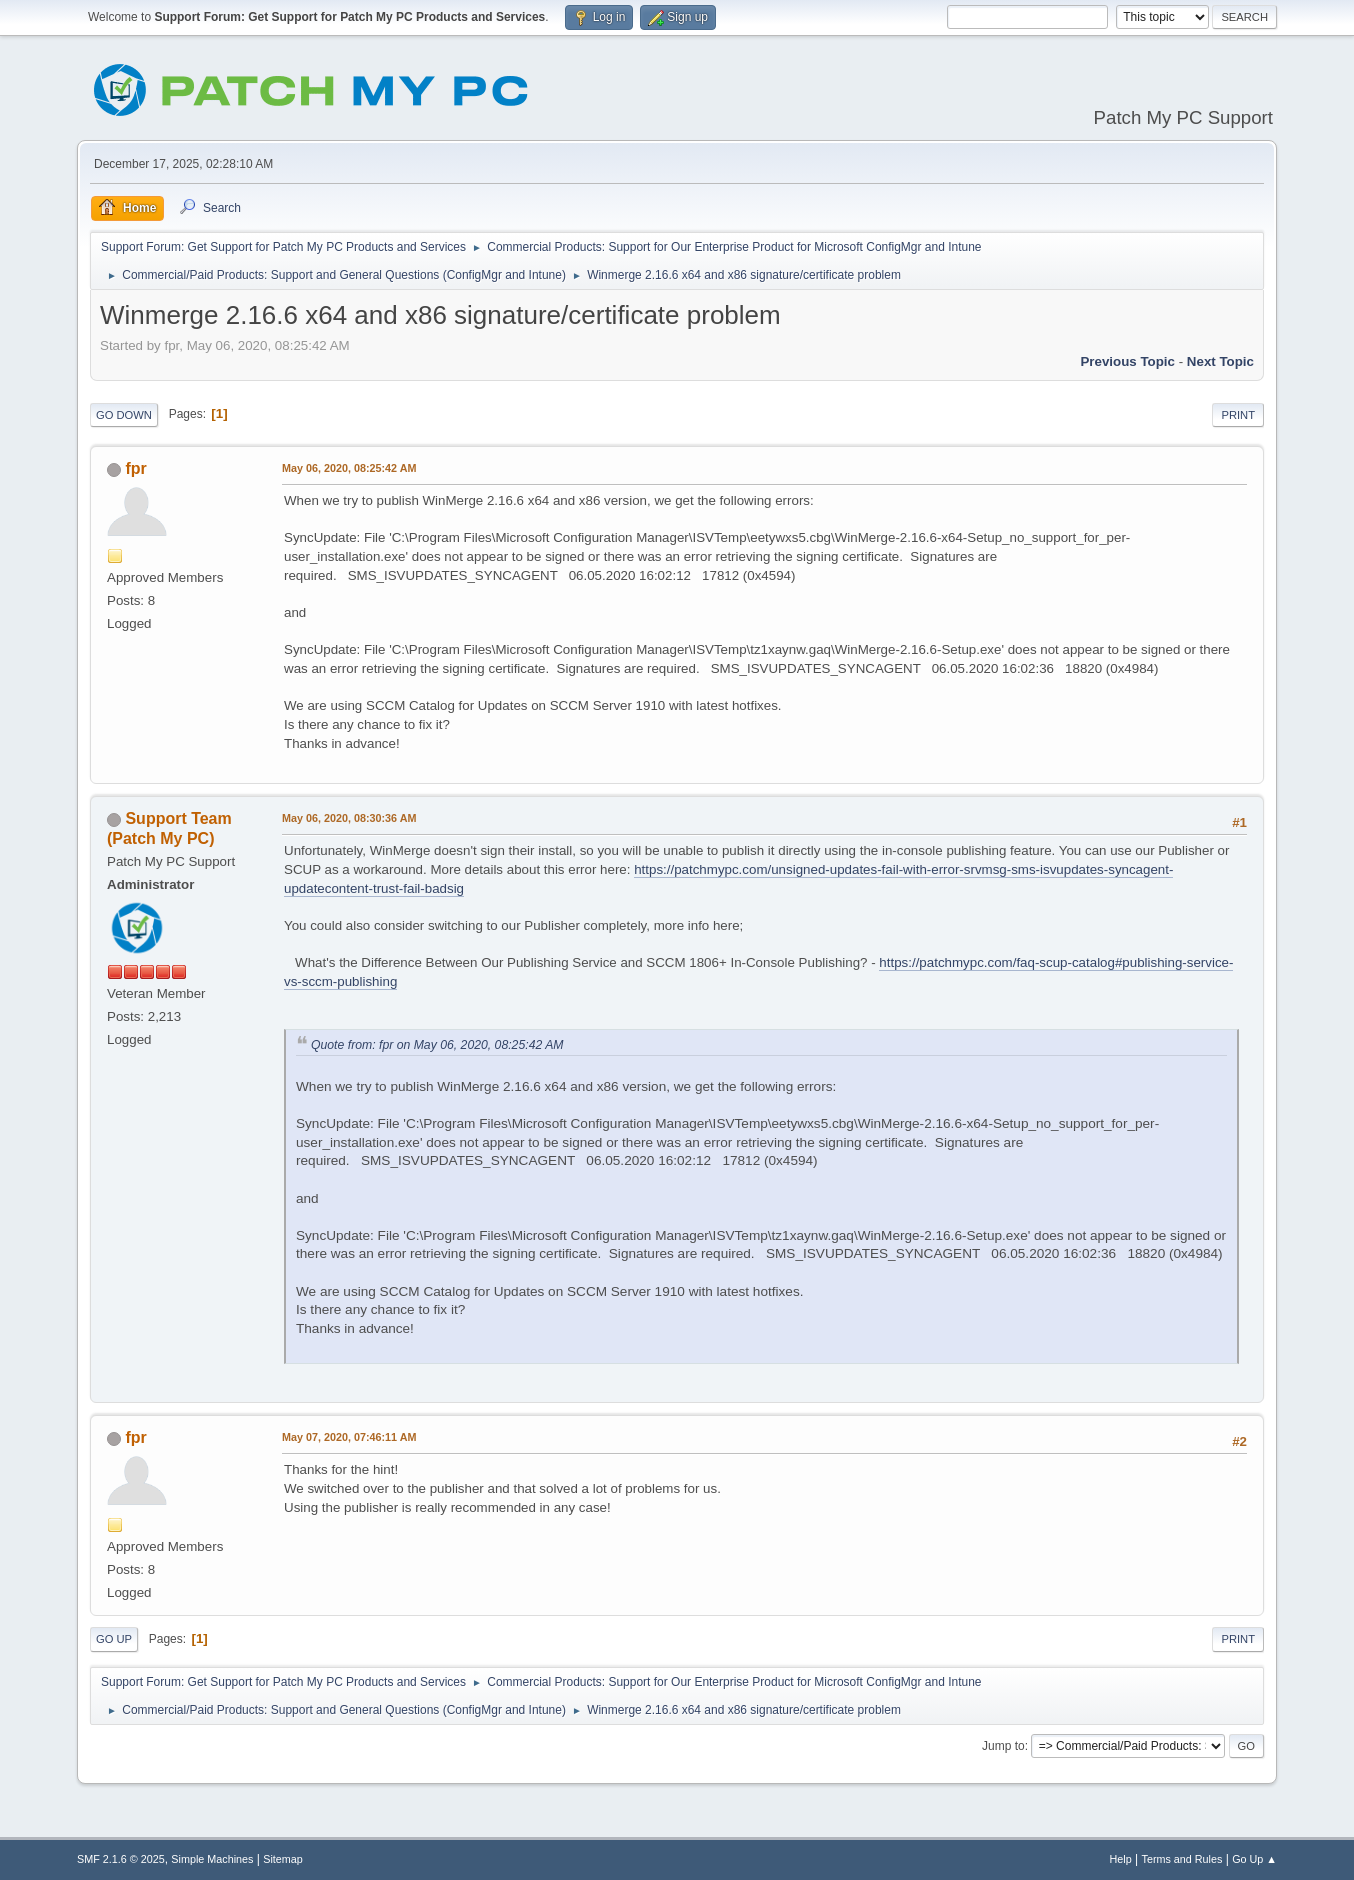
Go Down (124, 415)
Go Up (114, 1639)
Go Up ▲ (1254, 1859)
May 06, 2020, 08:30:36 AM (349, 818)
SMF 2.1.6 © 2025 (121, 1859)
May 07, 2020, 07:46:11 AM (349, 1437)
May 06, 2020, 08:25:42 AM (349, 468)
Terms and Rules (1182, 1859)
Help (1121, 1859)
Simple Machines (212, 1859)
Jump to (1003, 1746)
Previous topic (1127, 361)
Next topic (1220, 361)
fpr (135, 468)
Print (1238, 415)
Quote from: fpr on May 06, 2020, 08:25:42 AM (437, 1045)
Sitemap (283, 1859)
